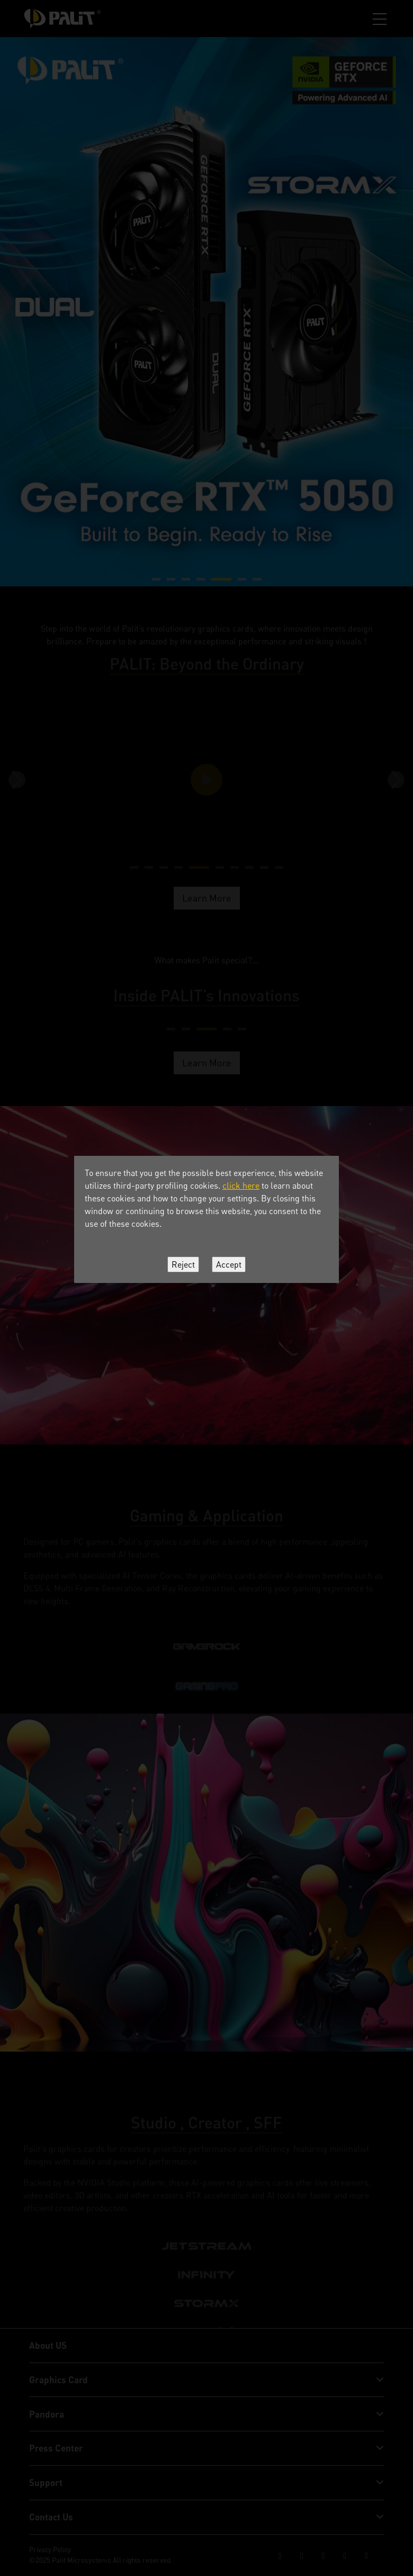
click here (240, 1185)
